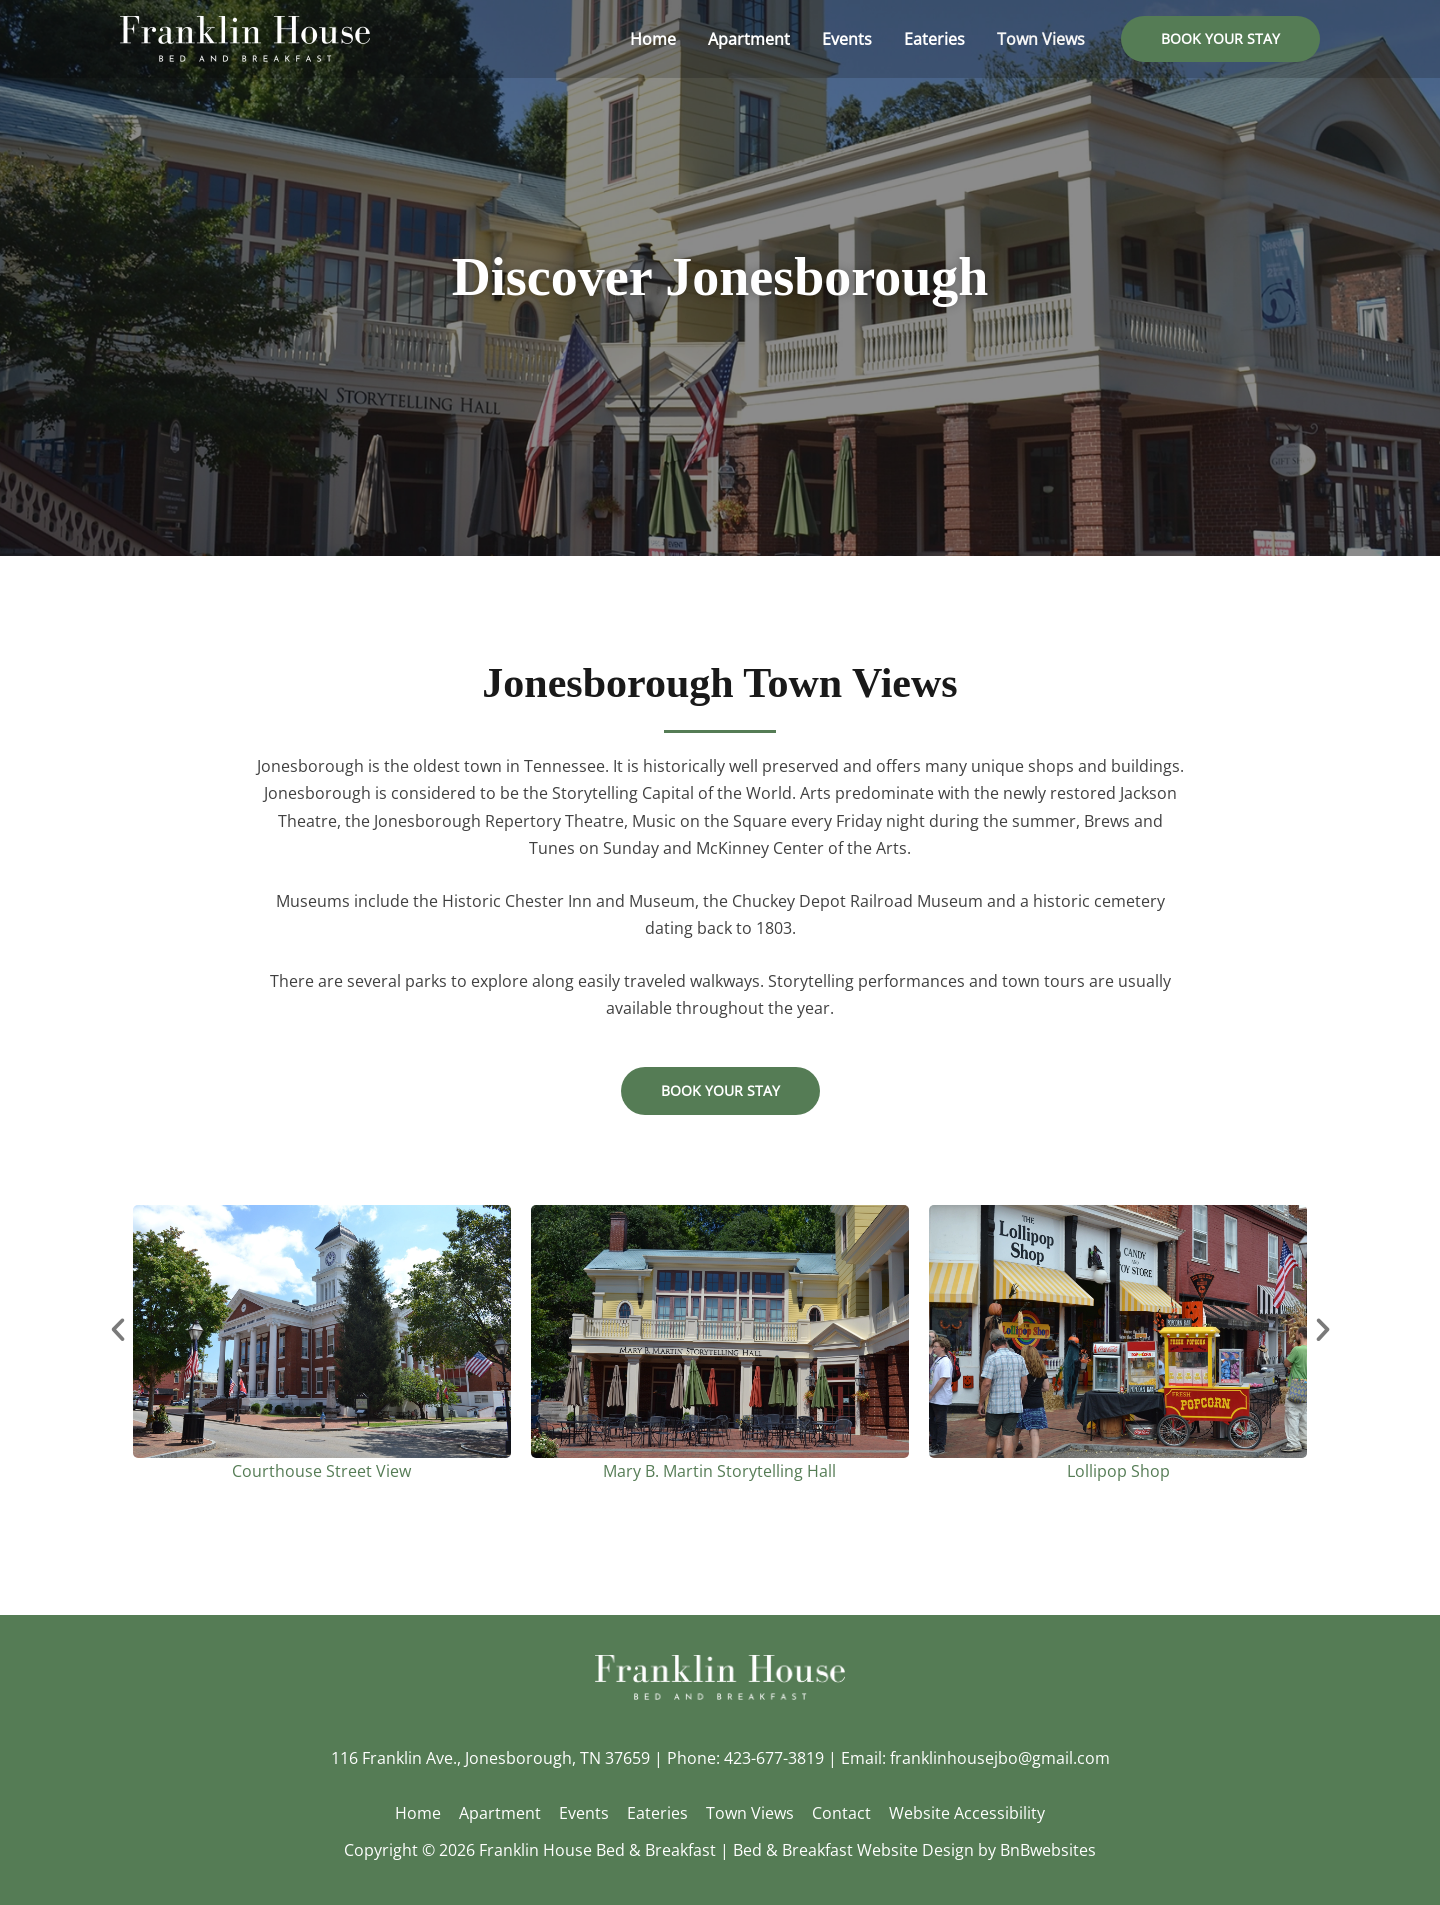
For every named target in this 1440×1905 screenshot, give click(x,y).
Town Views (748, 1813)
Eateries (657, 1813)
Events (586, 1813)
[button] (1220, 39)
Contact (837, 1813)
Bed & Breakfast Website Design (853, 1850)
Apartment (504, 1813)
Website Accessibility (961, 1813)
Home (424, 1813)
